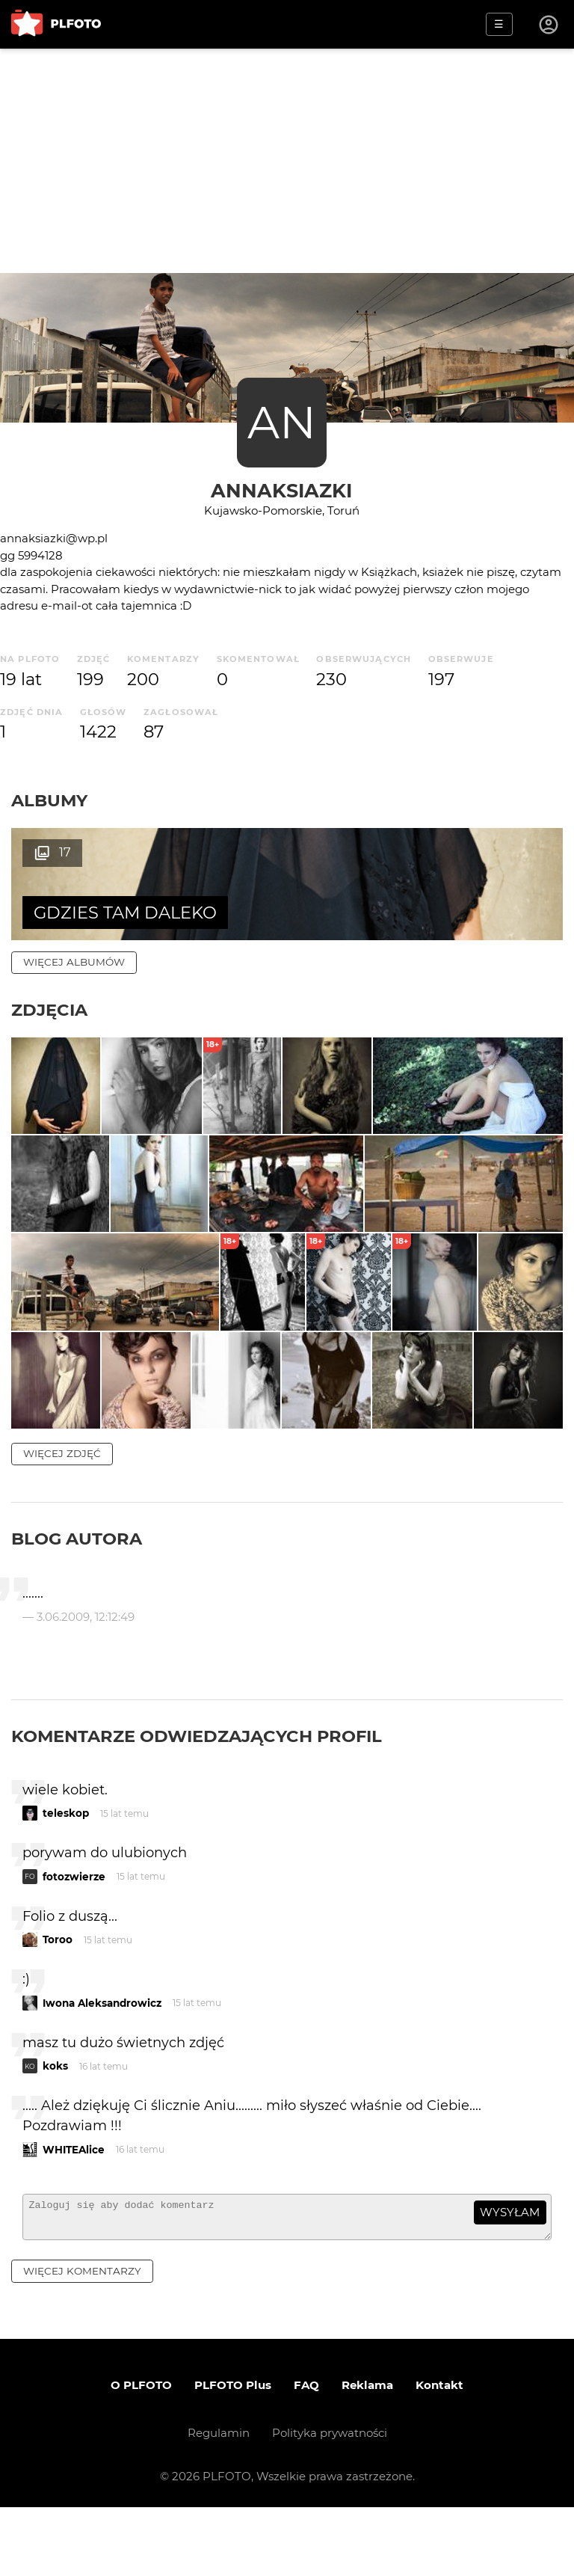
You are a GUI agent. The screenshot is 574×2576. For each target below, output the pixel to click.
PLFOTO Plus (232, 2454)
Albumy (49, 800)
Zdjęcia (49, 1009)
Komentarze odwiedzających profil (196, 1797)
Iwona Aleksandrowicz (102, 2064)
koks (55, 2128)
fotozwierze (74, 1938)
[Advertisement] (287, 161)
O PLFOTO (141, 2454)
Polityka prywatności (329, 2501)
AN (281, 422)
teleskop (66, 1875)
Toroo (57, 2002)
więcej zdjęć (62, 1515)
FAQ (306, 2454)
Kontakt (439, 2454)
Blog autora (76, 1600)
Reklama (367, 2454)
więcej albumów (74, 962)
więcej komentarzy (82, 2340)
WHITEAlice (74, 2211)
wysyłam (510, 2274)
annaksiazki (281, 490)
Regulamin (219, 2501)
